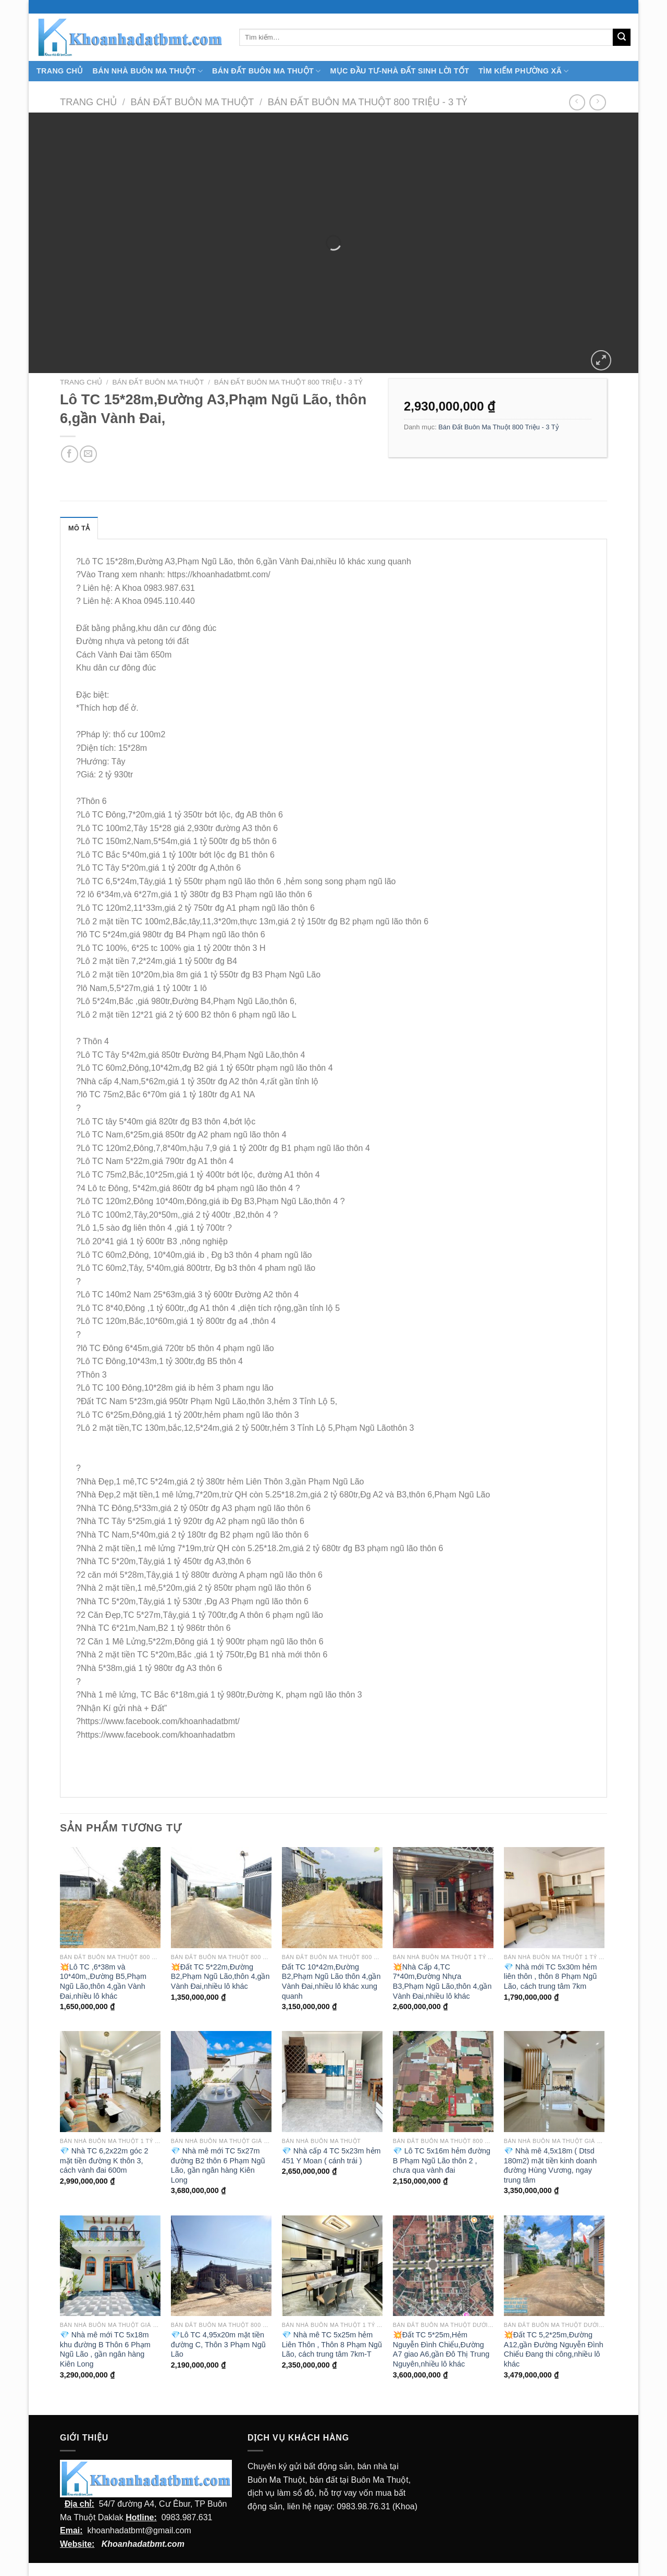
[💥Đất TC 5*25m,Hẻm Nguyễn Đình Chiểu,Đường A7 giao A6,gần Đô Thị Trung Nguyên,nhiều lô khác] (443, 2265)
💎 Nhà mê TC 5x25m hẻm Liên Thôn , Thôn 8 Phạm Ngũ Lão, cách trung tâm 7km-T (332, 2344)
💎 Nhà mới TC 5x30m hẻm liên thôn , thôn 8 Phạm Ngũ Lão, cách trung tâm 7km (550, 1976)
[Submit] (622, 37)
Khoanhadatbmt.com (143, 2544)
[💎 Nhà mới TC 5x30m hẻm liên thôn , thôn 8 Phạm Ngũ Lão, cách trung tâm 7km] (554, 1897)
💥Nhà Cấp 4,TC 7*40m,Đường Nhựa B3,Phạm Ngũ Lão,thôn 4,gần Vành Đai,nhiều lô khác (442, 1981)
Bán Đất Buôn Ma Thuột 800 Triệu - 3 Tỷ (367, 101)
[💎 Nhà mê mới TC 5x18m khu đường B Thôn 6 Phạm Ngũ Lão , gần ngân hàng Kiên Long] (110, 2265)
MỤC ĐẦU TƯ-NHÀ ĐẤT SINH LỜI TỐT (399, 71)
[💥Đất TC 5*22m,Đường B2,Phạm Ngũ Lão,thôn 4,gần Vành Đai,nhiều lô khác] (221, 1897)
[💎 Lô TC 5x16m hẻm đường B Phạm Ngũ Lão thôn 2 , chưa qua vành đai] (443, 2081)
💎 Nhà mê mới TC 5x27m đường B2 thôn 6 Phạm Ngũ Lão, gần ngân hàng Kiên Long (218, 2165)
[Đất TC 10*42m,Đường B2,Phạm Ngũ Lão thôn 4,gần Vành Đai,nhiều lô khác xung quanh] (332, 1897)
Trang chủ (88, 101)
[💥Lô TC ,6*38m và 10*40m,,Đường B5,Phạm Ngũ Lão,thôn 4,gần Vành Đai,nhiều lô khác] (110, 1897)
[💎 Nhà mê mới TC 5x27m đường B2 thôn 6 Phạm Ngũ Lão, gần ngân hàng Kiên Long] (221, 2081)
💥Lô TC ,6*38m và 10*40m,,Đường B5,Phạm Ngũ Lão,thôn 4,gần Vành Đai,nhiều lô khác (103, 1981)
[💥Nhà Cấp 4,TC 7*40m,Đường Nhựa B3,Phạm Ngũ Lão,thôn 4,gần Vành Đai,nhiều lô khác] (443, 1897)
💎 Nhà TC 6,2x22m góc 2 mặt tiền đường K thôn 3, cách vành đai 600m (104, 2160)
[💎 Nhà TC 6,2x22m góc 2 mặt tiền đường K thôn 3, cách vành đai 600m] (110, 2081)
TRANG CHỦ (59, 71)
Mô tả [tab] (79, 528)
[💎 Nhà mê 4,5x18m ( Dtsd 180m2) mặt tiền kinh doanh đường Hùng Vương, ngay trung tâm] (554, 2081)
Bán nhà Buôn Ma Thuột (148, 71)
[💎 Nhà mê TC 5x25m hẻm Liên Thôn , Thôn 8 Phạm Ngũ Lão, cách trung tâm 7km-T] (332, 2265)
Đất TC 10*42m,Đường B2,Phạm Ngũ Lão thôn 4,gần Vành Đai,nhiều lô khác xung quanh (331, 1981)
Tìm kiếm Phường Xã (523, 71)
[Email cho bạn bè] (88, 454)
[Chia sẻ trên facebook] (69, 454)
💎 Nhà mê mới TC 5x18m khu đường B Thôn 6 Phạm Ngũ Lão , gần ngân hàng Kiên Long (105, 2349)
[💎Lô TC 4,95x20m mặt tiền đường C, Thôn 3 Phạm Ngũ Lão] (221, 2265)
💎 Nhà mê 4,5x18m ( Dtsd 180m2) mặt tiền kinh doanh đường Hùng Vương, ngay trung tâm (550, 2165)
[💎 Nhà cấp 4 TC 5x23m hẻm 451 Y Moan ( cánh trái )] (332, 2081)
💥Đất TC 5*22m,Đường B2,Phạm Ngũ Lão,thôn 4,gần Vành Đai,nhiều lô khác (220, 1976)
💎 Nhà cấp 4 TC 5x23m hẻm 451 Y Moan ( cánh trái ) (331, 2156)
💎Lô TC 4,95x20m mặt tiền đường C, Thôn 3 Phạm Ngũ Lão (218, 2344)
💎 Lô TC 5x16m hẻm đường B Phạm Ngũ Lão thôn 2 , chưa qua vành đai (441, 2160)
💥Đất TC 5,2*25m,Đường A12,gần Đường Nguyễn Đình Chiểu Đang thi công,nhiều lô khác (553, 2349)
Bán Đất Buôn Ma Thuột (266, 71)
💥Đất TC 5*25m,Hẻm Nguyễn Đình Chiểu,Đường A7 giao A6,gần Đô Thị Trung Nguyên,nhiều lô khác (441, 2349)
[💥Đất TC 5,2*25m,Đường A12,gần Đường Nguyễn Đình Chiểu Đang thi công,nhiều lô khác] (554, 2265)
